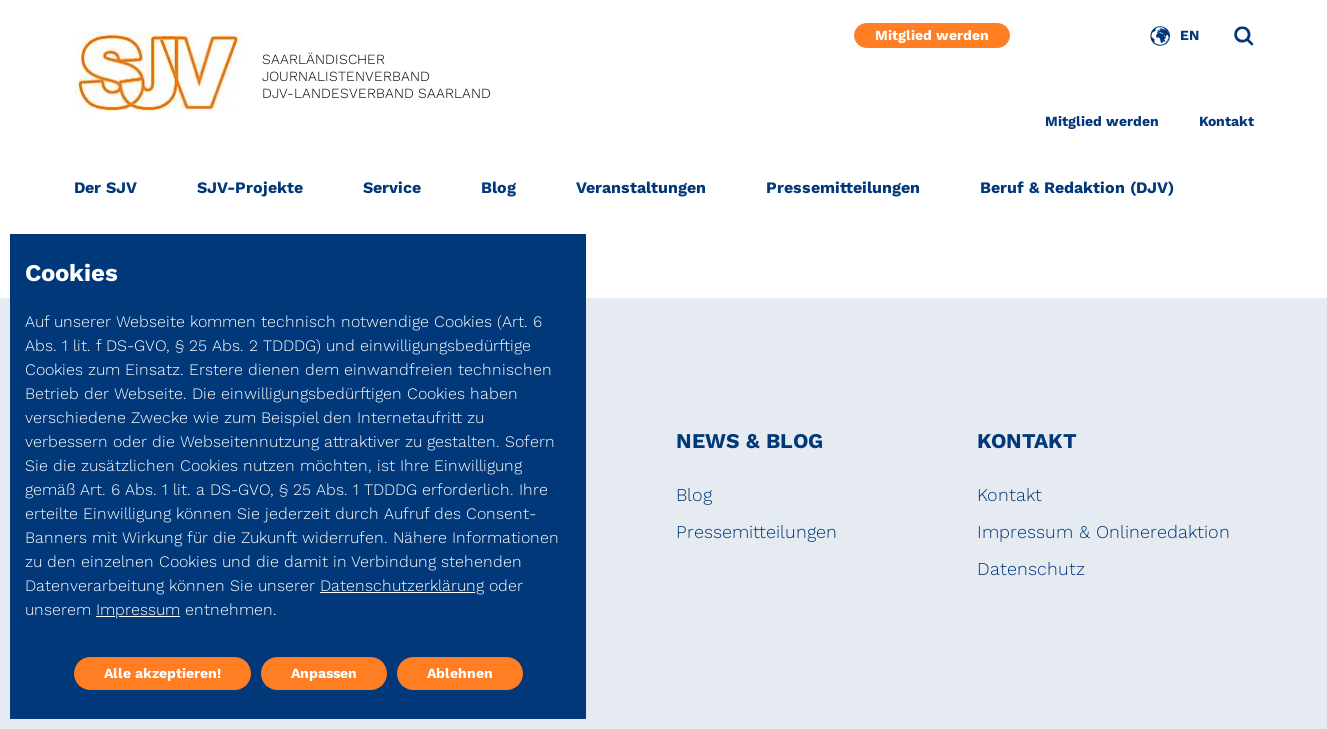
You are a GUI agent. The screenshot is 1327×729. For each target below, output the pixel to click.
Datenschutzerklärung (402, 585)
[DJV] (158, 76)
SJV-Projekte (250, 187)
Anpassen (324, 673)
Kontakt (1226, 121)
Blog (498, 187)
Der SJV (105, 187)
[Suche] (1244, 36)
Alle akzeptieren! (162, 673)
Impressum (138, 609)
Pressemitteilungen (843, 187)
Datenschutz (1031, 568)
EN (1189, 35)
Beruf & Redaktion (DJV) (1077, 187)
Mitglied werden (932, 35)
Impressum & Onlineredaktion (1103, 531)
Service (392, 187)
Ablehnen (460, 673)
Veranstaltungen (641, 187)
